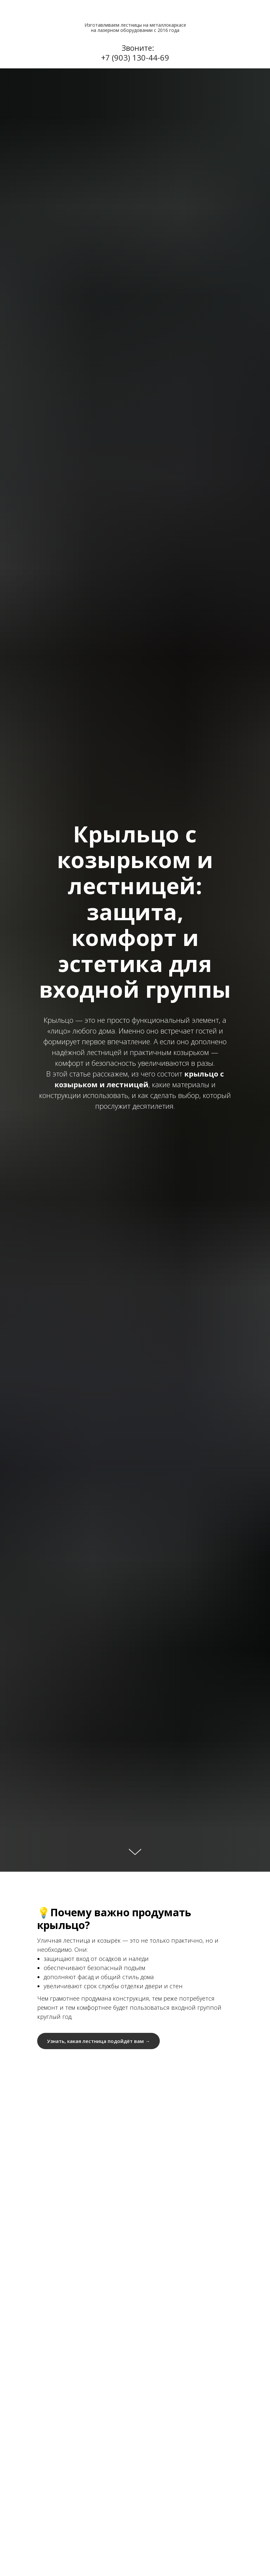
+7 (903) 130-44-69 (135, 57)
